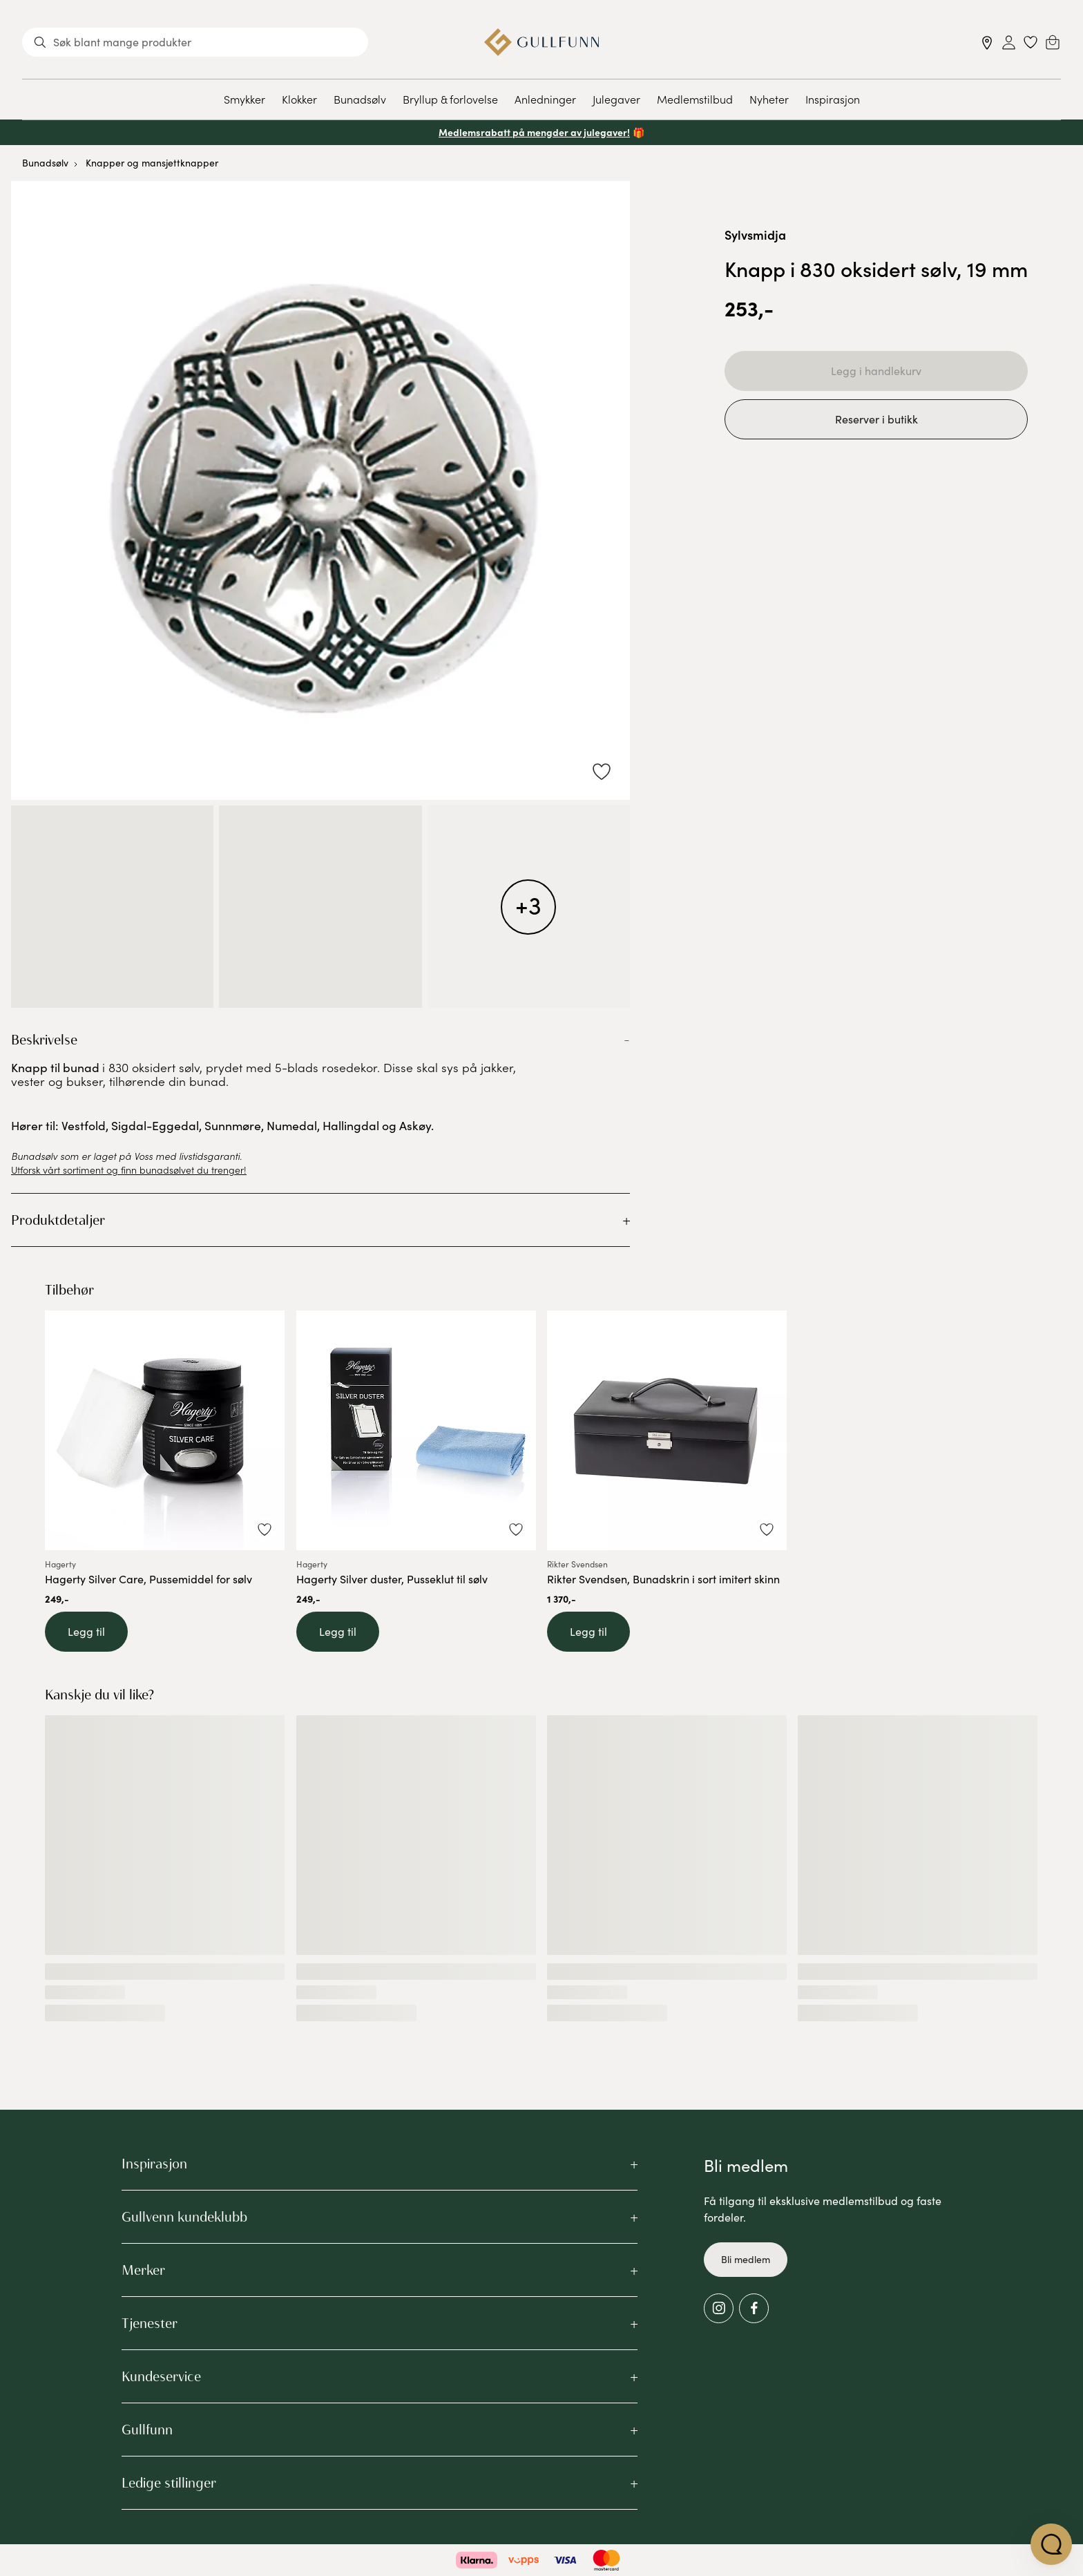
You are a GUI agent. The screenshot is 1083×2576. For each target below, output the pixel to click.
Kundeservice (161, 2376)
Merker (143, 2270)
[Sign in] (1009, 42)
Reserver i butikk (876, 419)
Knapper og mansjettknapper (152, 162)
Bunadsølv (360, 98)
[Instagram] (718, 2308)
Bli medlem (745, 2259)
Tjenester (150, 2323)
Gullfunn (147, 2429)
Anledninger (545, 98)
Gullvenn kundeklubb (184, 2216)
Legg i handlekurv (876, 370)
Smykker (244, 98)
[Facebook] (754, 2308)
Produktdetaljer (58, 1220)
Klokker (299, 98)
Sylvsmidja (755, 234)
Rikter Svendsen (577, 1564)
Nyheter (769, 98)
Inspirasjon (832, 98)
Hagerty (60, 1564)
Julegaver (616, 98)
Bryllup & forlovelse (450, 98)
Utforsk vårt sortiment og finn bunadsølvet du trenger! (129, 1169)
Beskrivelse (44, 1039)
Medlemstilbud (695, 98)
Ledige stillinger (169, 2482)
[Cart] (1052, 42)
